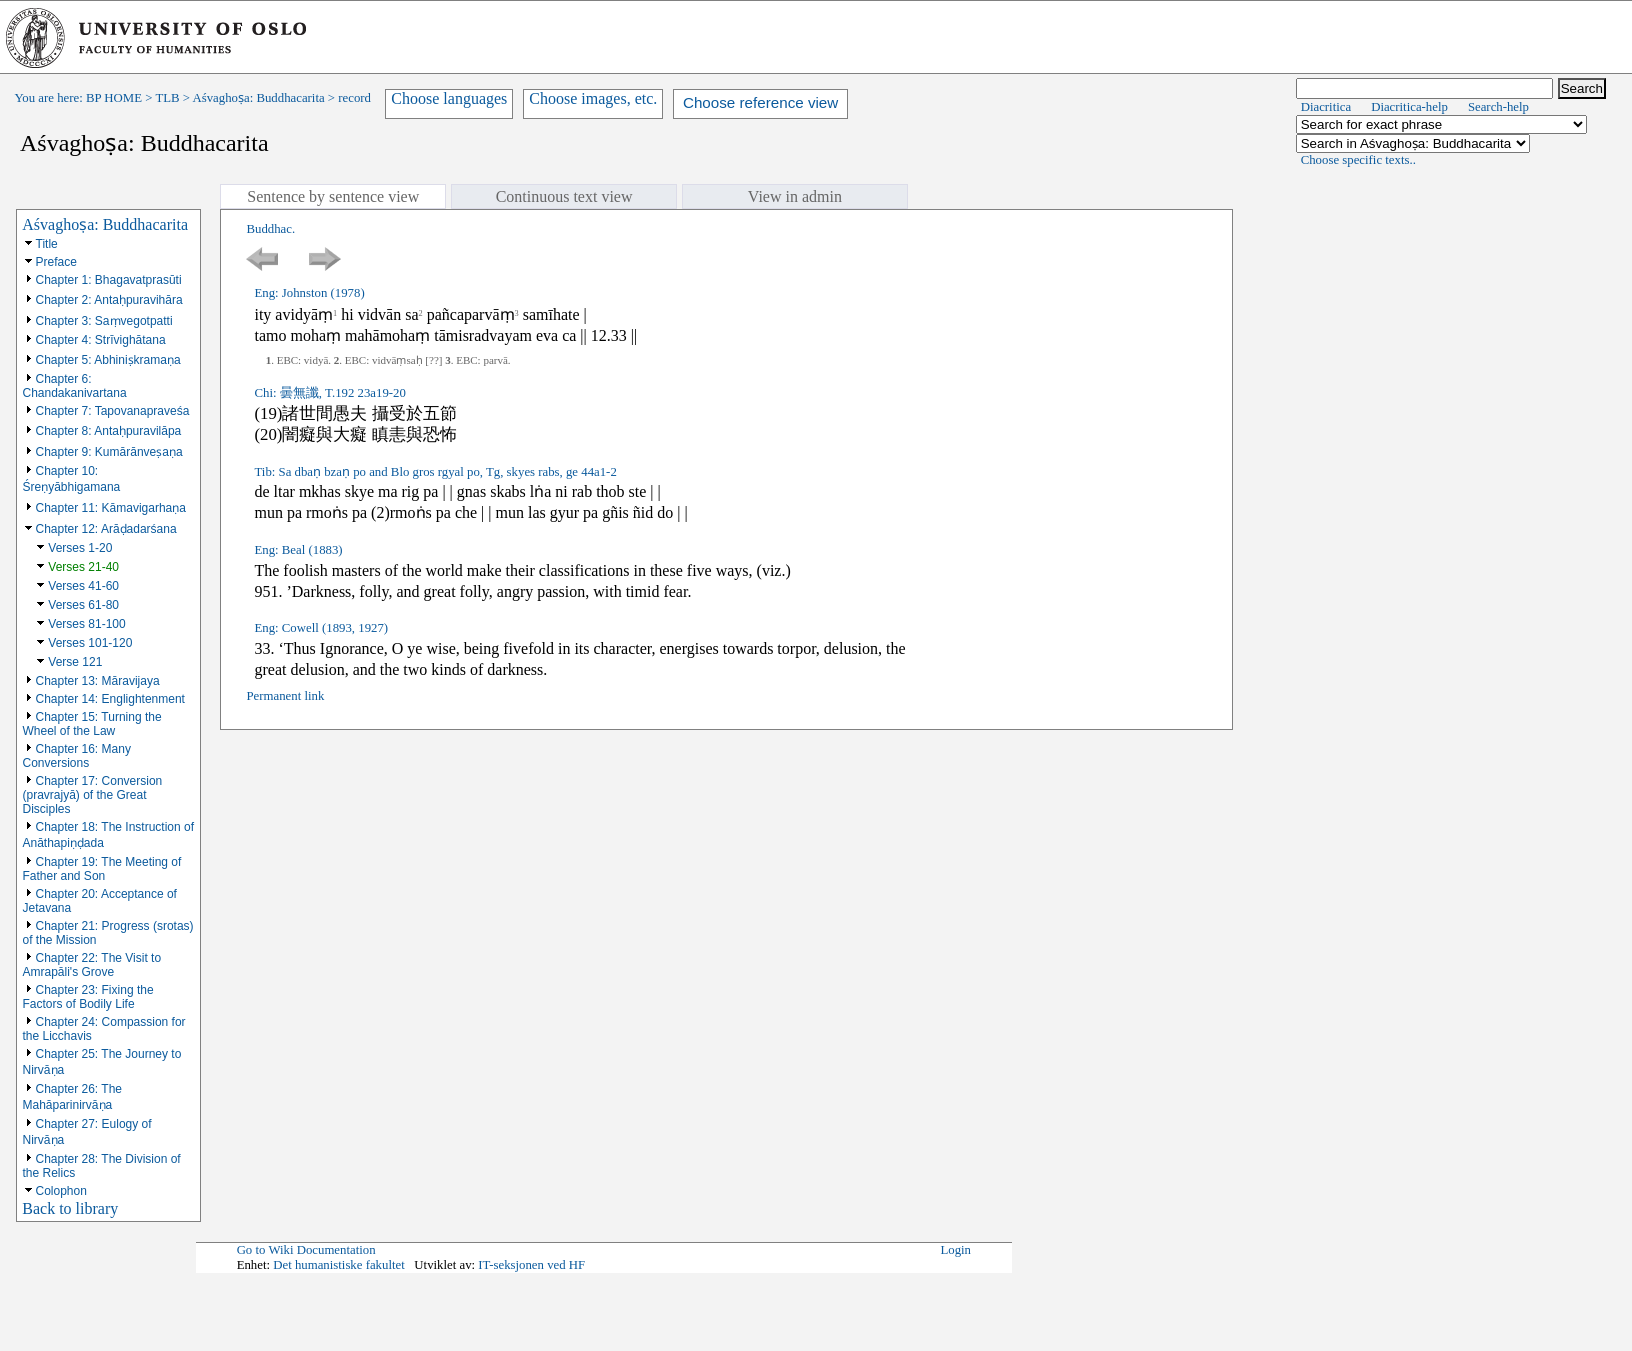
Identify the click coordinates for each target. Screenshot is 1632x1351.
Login (955, 1250)
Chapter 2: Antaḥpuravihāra (109, 300)
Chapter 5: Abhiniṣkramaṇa (108, 360)
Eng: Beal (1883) (298, 550)
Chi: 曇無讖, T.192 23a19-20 (329, 393)
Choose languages (449, 98)
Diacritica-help (1409, 107)
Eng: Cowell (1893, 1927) (321, 628)
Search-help (1498, 107)
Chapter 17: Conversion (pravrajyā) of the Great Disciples (93, 795)
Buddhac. (270, 229)
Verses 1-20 (80, 548)
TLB (167, 98)
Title (47, 244)
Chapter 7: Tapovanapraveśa (113, 411)
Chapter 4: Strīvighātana (101, 340)
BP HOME (114, 98)
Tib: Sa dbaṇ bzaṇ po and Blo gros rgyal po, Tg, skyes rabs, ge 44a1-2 (435, 472)
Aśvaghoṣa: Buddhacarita (259, 98)
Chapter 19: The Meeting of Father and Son (102, 869)
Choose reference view (760, 102)
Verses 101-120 (90, 643)
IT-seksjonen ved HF (531, 1265)
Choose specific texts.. (1358, 160)
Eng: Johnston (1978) (309, 293)
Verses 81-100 (86, 624)
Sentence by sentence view (333, 196)
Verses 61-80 (83, 605)
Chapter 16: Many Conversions (77, 756)
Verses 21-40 (83, 567)
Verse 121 (75, 662)
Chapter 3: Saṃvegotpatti (104, 321)
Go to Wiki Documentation (306, 1250)
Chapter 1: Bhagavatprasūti (109, 280)
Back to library (70, 1208)
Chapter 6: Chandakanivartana (75, 386)
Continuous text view (564, 196)
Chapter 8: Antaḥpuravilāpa (109, 431)
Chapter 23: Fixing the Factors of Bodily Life (88, 997)
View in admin (795, 196)
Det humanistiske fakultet (339, 1265)
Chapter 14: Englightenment (110, 699)
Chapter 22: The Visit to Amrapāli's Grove (92, 965)
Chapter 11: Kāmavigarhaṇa (111, 508)
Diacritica (1326, 107)
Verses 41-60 (83, 586)
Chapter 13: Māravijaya (98, 681)
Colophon (61, 1191)
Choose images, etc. (593, 98)
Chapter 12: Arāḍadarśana (106, 529)
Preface (56, 262)
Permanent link (285, 696)
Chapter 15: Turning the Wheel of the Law (92, 724)
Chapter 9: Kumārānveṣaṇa (109, 452)
